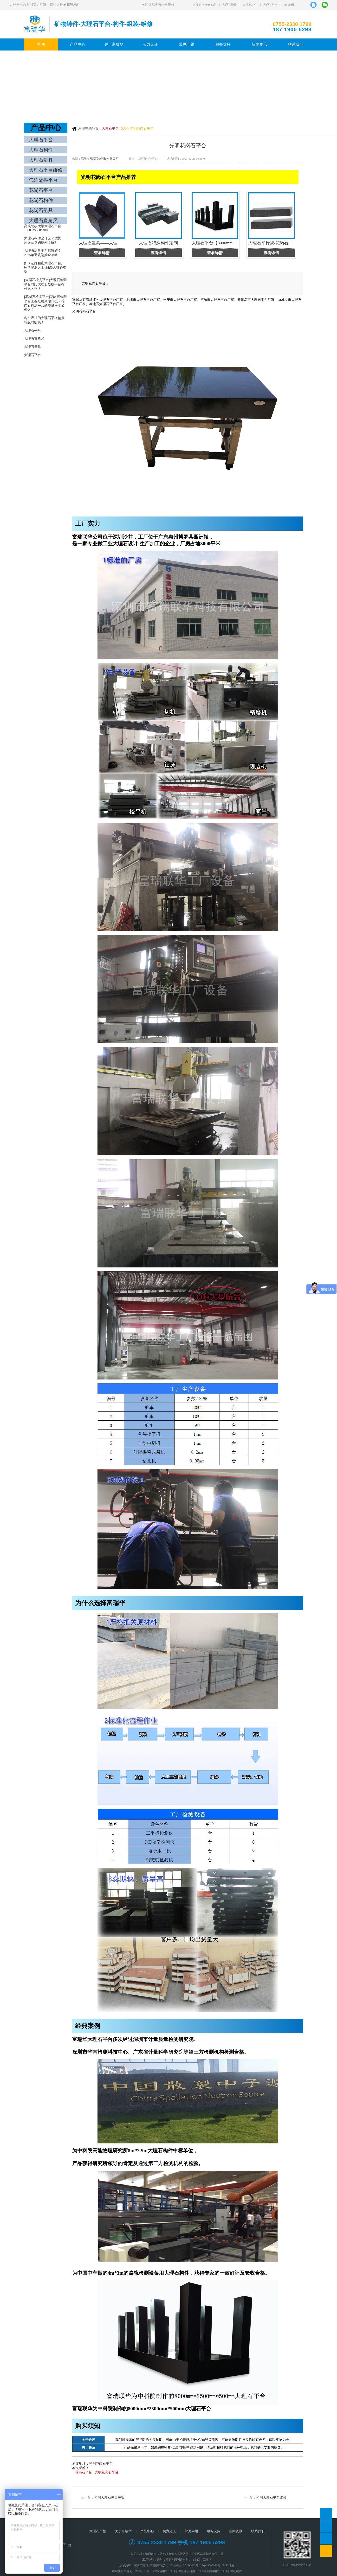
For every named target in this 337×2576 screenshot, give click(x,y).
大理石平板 (97, 2531)
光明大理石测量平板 (109, 2497)
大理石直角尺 (43, 220)
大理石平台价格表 (204, 4)
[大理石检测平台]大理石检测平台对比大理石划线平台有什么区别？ (45, 284)
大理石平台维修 (46, 170)
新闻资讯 (259, 44)
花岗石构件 (41, 200)
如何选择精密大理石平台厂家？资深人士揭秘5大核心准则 (45, 267)
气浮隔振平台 (43, 180)
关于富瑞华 (113, 44)
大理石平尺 (32, 330)
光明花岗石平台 (101, 2463)
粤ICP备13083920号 (208, 2565)
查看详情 (102, 253)
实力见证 (150, 44)
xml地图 (289, 4)
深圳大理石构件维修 (161, 4)
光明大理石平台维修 (271, 2497)
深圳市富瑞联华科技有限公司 (99, 158)
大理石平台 (270, 4)
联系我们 (295, 44)
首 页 (41, 44)
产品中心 (77, 44)
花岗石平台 (41, 190)
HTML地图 (227, 2565)
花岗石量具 (41, 210)
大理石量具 (229, 4)
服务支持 (223, 44)
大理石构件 (250, 4)
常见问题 (186, 44)
